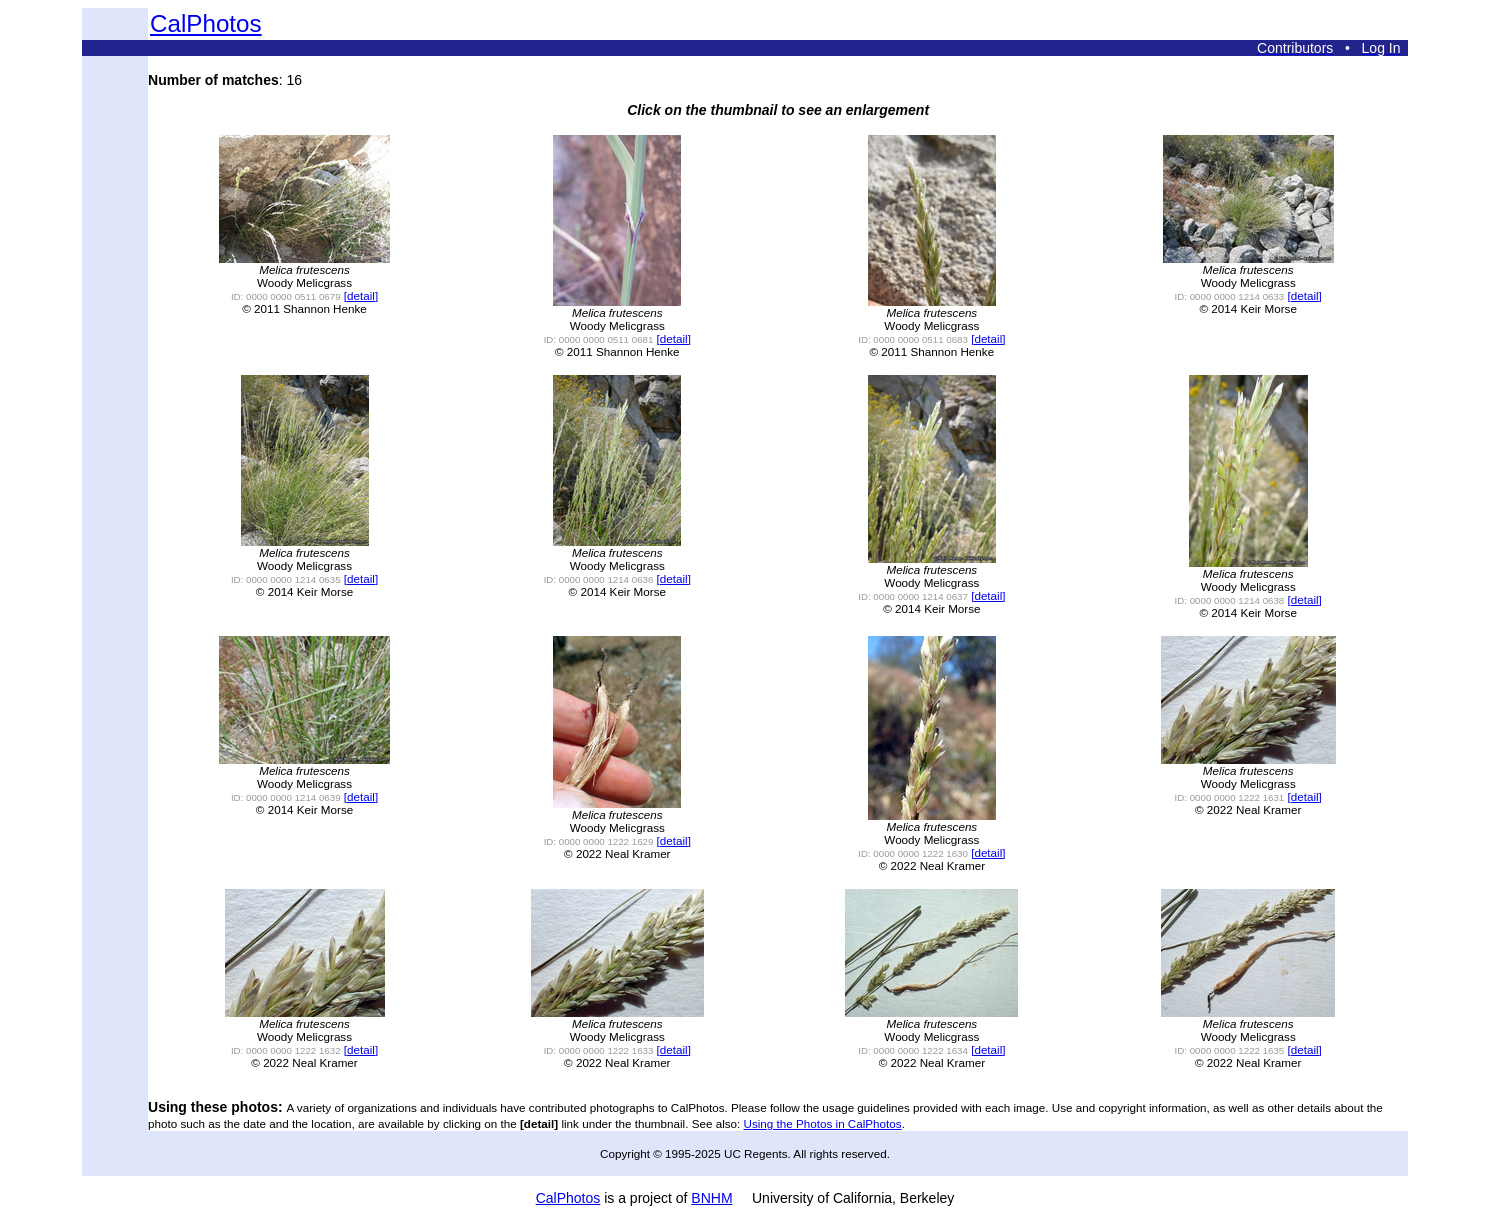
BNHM (711, 1198)
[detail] (361, 295)
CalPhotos (206, 23)
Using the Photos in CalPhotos (823, 1123)
